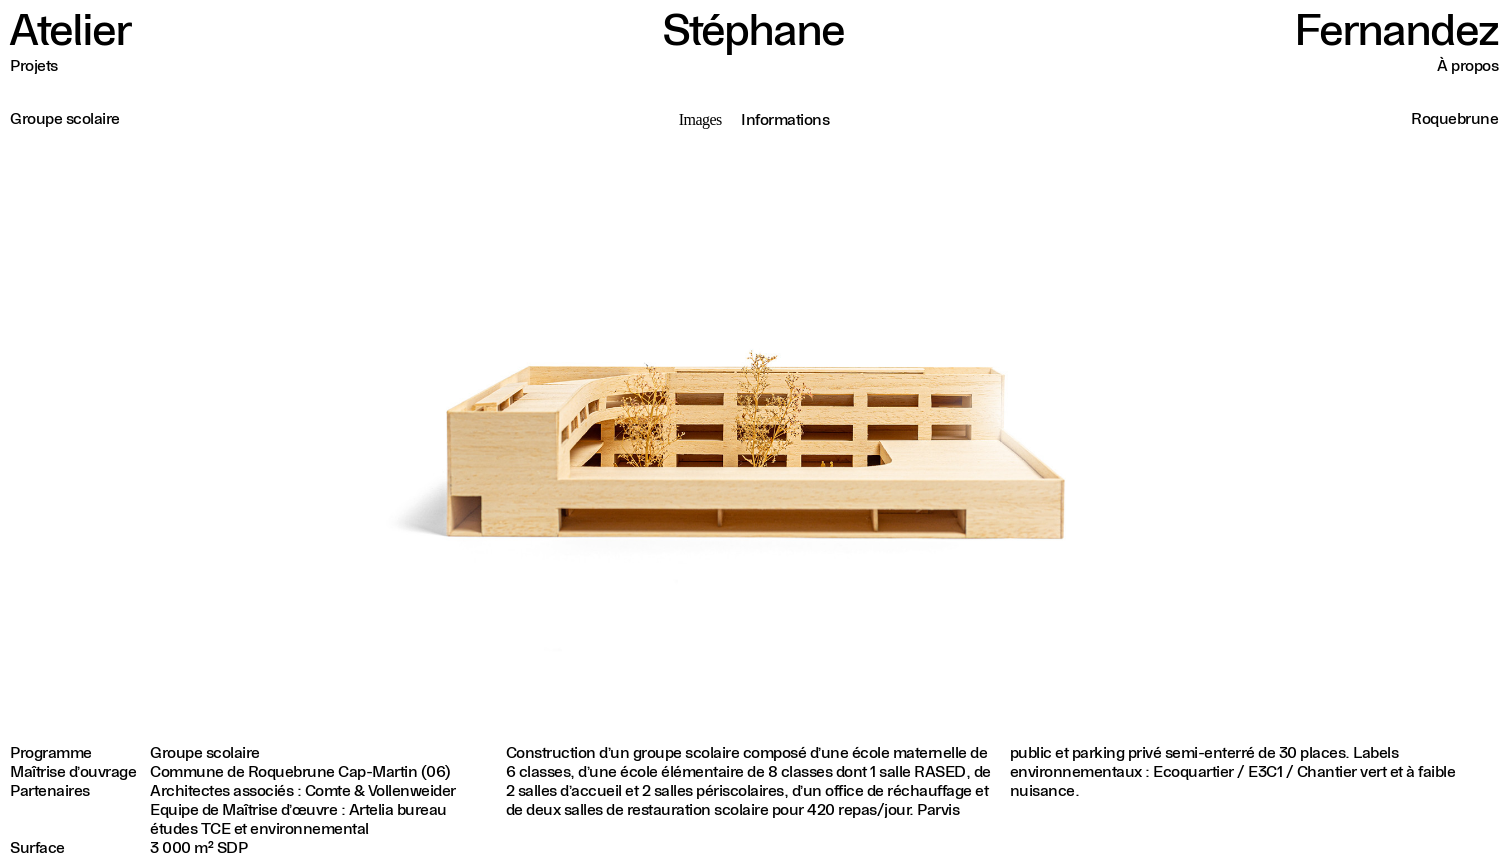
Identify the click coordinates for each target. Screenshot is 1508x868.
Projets (34, 66)
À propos (1467, 66)
